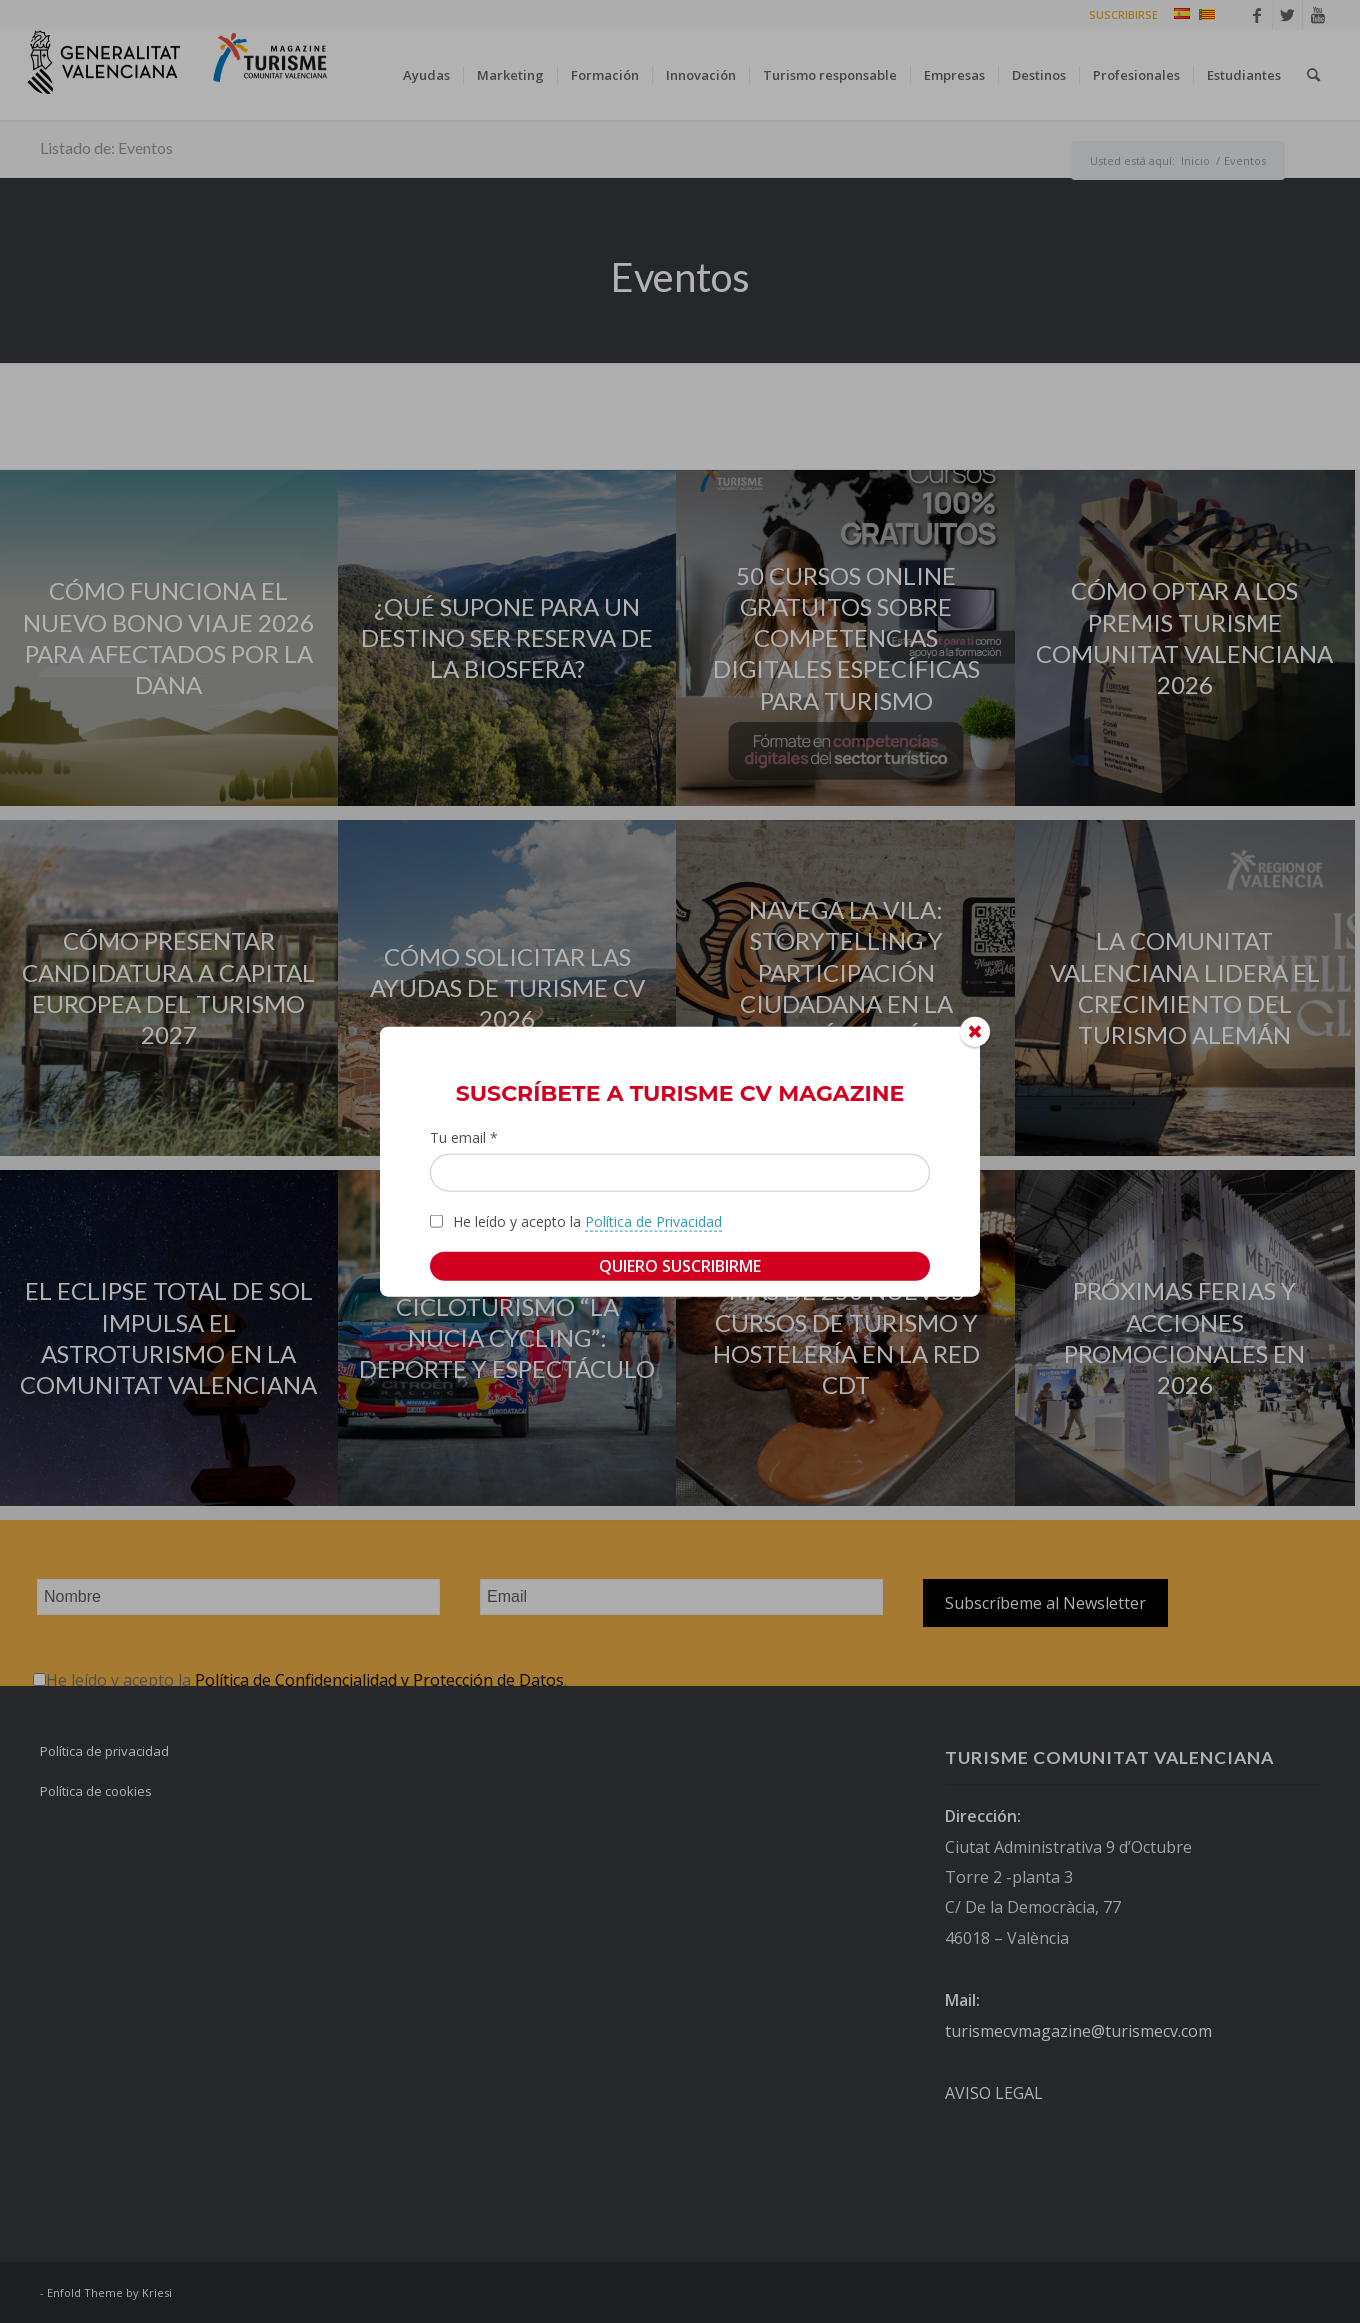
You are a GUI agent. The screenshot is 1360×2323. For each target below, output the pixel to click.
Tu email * (464, 1137)
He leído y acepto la (587, 1221)
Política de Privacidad (653, 1220)
